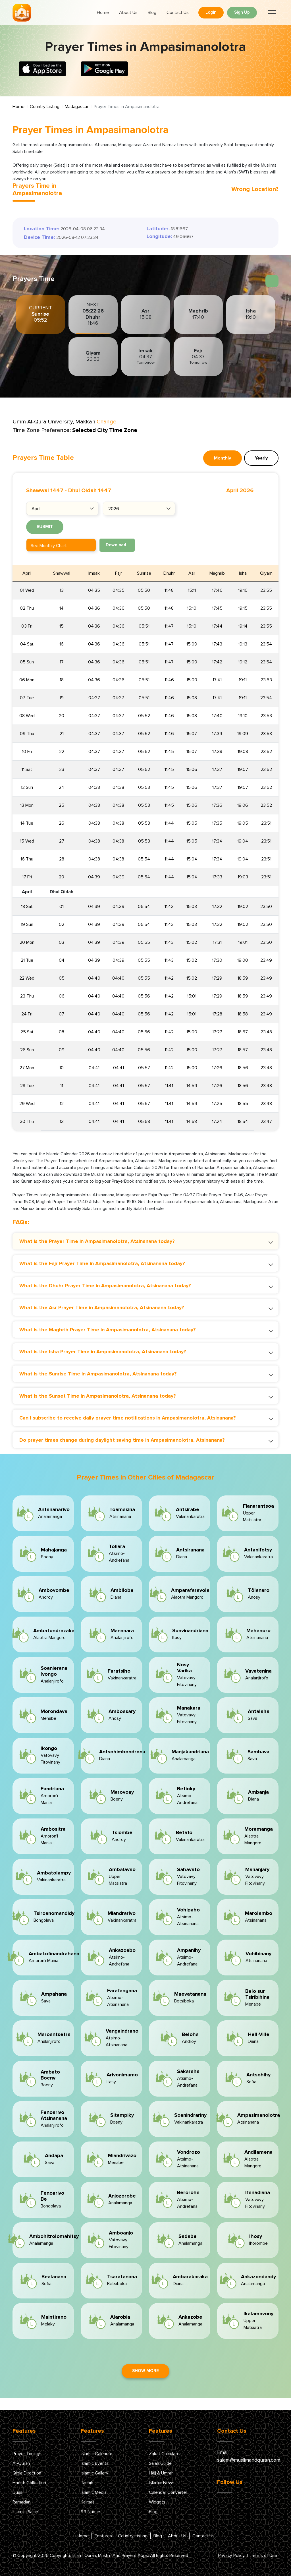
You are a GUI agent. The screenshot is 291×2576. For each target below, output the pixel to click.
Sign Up (242, 12)
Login (211, 12)
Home (103, 12)
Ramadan (21, 2502)
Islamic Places (26, 2511)
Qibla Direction (27, 2473)
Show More (145, 2371)
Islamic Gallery (94, 2473)
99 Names (91, 2511)
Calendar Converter (168, 2492)
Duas (17, 2492)
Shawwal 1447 (44, 490)
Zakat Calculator (165, 2453)
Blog (152, 12)
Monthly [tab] (222, 458)
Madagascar (76, 106)
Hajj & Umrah (161, 2473)
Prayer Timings (27, 2453)
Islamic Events (95, 2463)
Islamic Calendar (96, 2453)
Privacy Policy (231, 2555)
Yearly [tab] (261, 458)
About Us (128, 12)
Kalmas (88, 2502)
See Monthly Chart (49, 545)
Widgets (157, 2502)
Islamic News (161, 2482)
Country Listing (44, 106)
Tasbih (87, 2482)
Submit (45, 527)
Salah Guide (160, 2463)
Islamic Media (94, 2492)
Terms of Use (264, 2555)
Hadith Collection (29, 2482)
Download (116, 545)
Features (103, 2536)
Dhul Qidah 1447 (89, 490)
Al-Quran (21, 2463)
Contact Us (178, 12)
